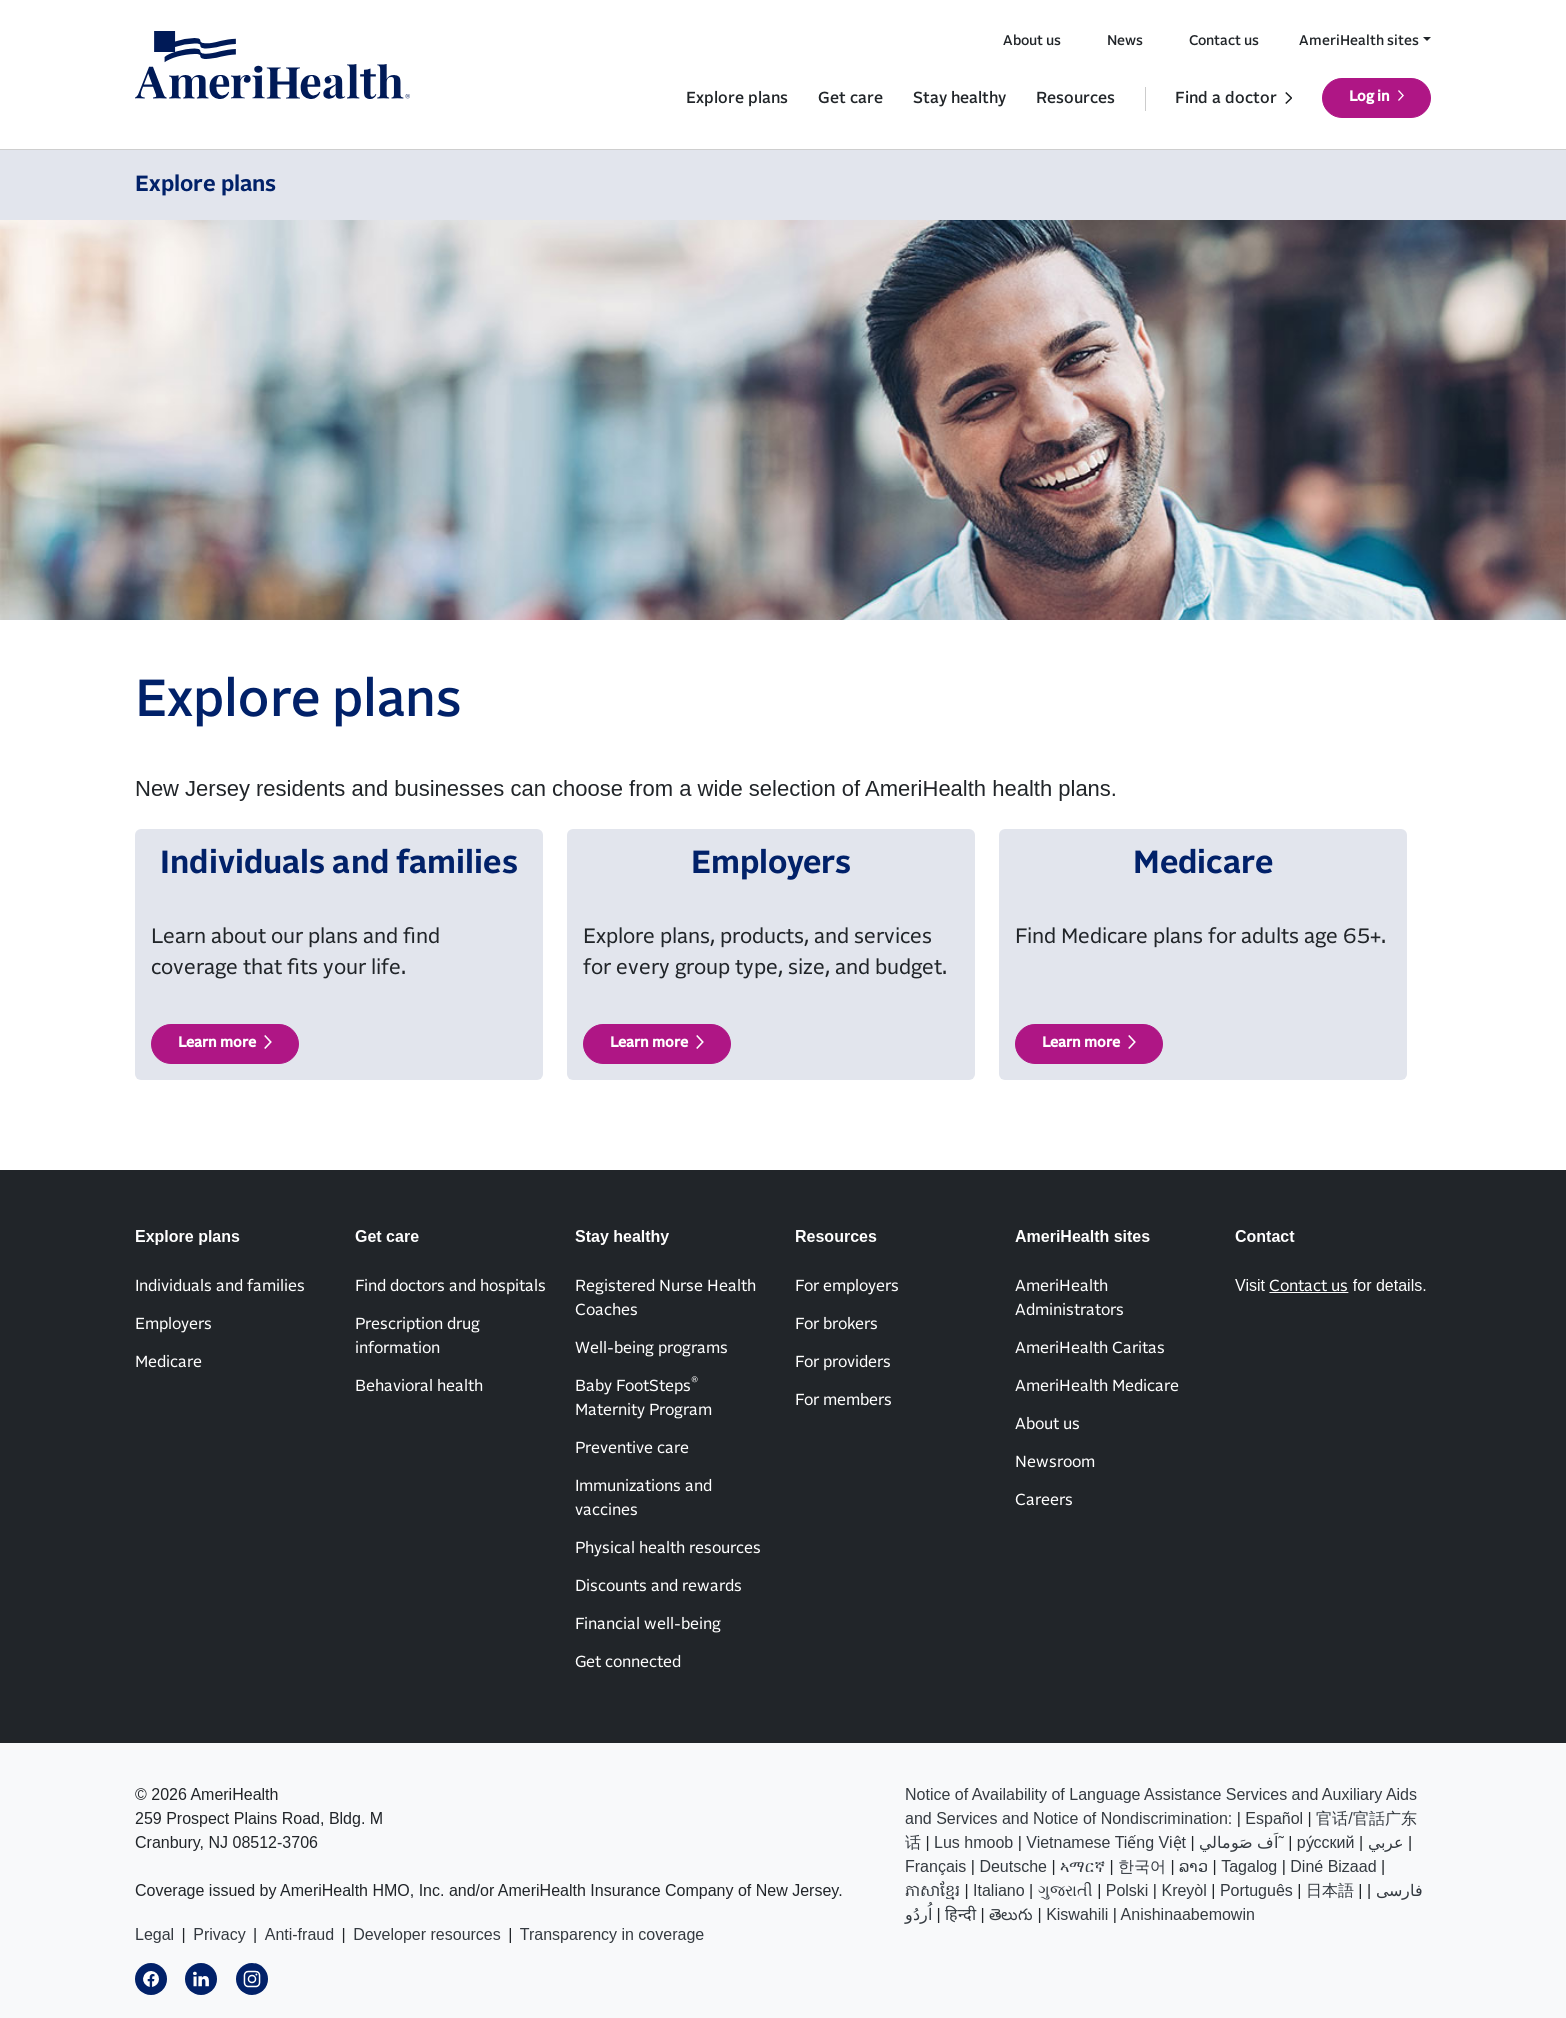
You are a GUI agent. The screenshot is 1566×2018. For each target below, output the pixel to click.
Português (1256, 1890)
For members (843, 1400)
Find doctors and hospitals (450, 1286)
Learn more (217, 1043)
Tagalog (1249, 1866)
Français (935, 1866)
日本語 (1330, 1890)
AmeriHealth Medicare (1097, 1386)
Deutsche (1013, 1866)
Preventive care (632, 1448)
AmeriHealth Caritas (1090, 1348)
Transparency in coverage (612, 1934)
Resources (1075, 98)
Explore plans (737, 98)
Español (1274, 1818)
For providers (843, 1362)
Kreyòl (1183, 1890)
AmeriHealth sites (1359, 41)
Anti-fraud (299, 1934)
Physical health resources (668, 1548)
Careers (1044, 1500)
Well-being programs (651, 1348)
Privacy (219, 1934)
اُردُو (918, 1914)
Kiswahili (1077, 1914)
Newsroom (1055, 1462)
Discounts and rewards (658, 1586)
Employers (173, 1324)
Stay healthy (959, 98)
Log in (1369, 97)
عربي (1386, 1842)
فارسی (1399, 1890)
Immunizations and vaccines (643, 1498)
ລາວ (1193, 1866)
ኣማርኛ (1082, 1866)
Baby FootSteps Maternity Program (643, 1397)
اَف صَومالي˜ (1241, 1842)
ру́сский (1326, 1842)
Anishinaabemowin (1188, 1914)
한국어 (1142, 1866)
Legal (154, 1934)
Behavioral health (419, 1386)
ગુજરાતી (1065, 1890)
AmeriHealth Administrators (1069, 1298)
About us (1032, 41)
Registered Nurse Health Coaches (665, 1298)
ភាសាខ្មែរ (932, 1890)
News (1125, 41)
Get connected (628, 1662)
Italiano (999, 1890)
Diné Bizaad (1333, 1866)
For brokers (836, 1324)
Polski (1127, 1890)
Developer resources (427, 1934)
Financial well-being (648, 1624)
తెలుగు (1011, 1914)
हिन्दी (960, 1914)
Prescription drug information (417, 1336)
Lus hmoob (973, 1842)
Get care (850, 98)
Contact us (1224, 41)
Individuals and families (220, 1286)
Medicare (168, 1362)
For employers (847, 1286)
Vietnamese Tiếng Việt (1106, 1842)
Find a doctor (1226, 98)
